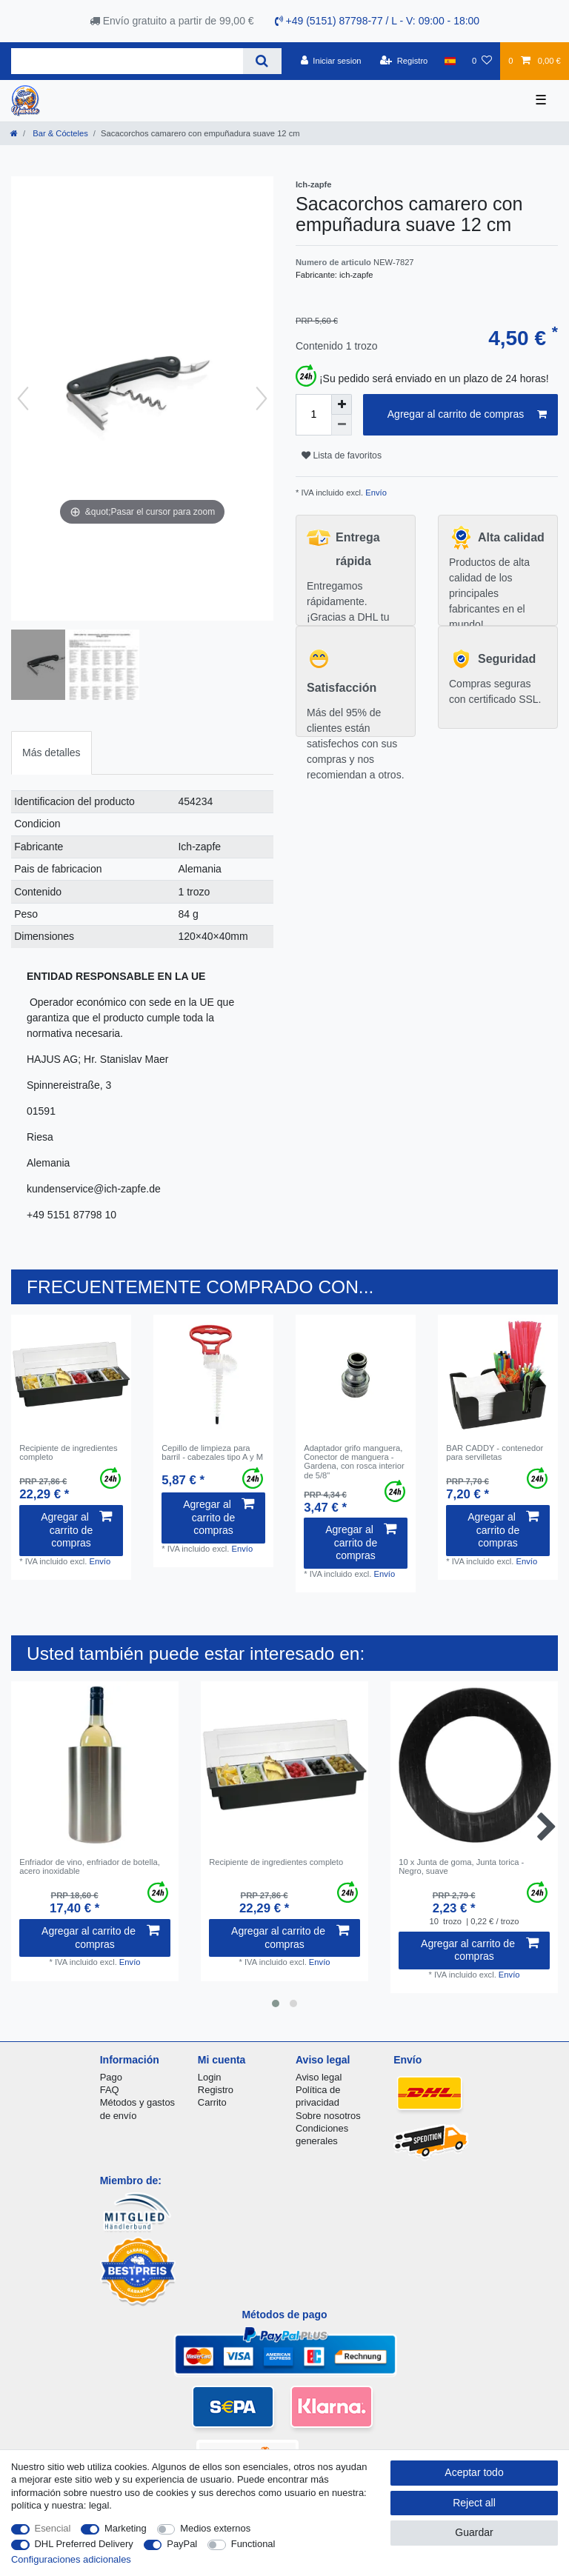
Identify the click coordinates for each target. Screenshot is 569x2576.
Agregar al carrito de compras (467, 414)
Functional (253, 2543)
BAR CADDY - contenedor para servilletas (494, 1452)
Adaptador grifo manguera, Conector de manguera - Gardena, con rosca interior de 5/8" (354, 1462)
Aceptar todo (474, 2472)
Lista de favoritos (342, 455)
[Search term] (127, 61)
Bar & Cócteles (59, 133)
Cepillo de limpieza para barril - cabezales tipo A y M (212, 1452)
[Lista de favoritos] (482, 60)
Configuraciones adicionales (71, 2559)
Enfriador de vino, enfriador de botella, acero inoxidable (89, 1866)
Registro (215, 2089)
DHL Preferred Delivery (84, 2543)
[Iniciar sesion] (331, 60)
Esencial (53, 2528)
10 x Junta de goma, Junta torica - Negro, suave (461, 1866)
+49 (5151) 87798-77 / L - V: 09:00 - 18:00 (377, 21)
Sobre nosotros (328, 2115)
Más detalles (51, 752)
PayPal (182, 2543)
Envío (375, 492)
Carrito (212, 2102)
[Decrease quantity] (341, 425)
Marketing (125, 2528)
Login (210, 2077)
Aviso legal (319, 2077)
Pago (111, 2077)
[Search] (262, 61)
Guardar (474, 2532)
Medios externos (215, 2528)
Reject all (474, 2503)
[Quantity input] (313, 415)
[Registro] (404, 60)
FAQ (109, 2089)
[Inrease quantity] (341, 404)
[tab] (51, 753)
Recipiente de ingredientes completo (68, 1452)
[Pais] (450, 60)
